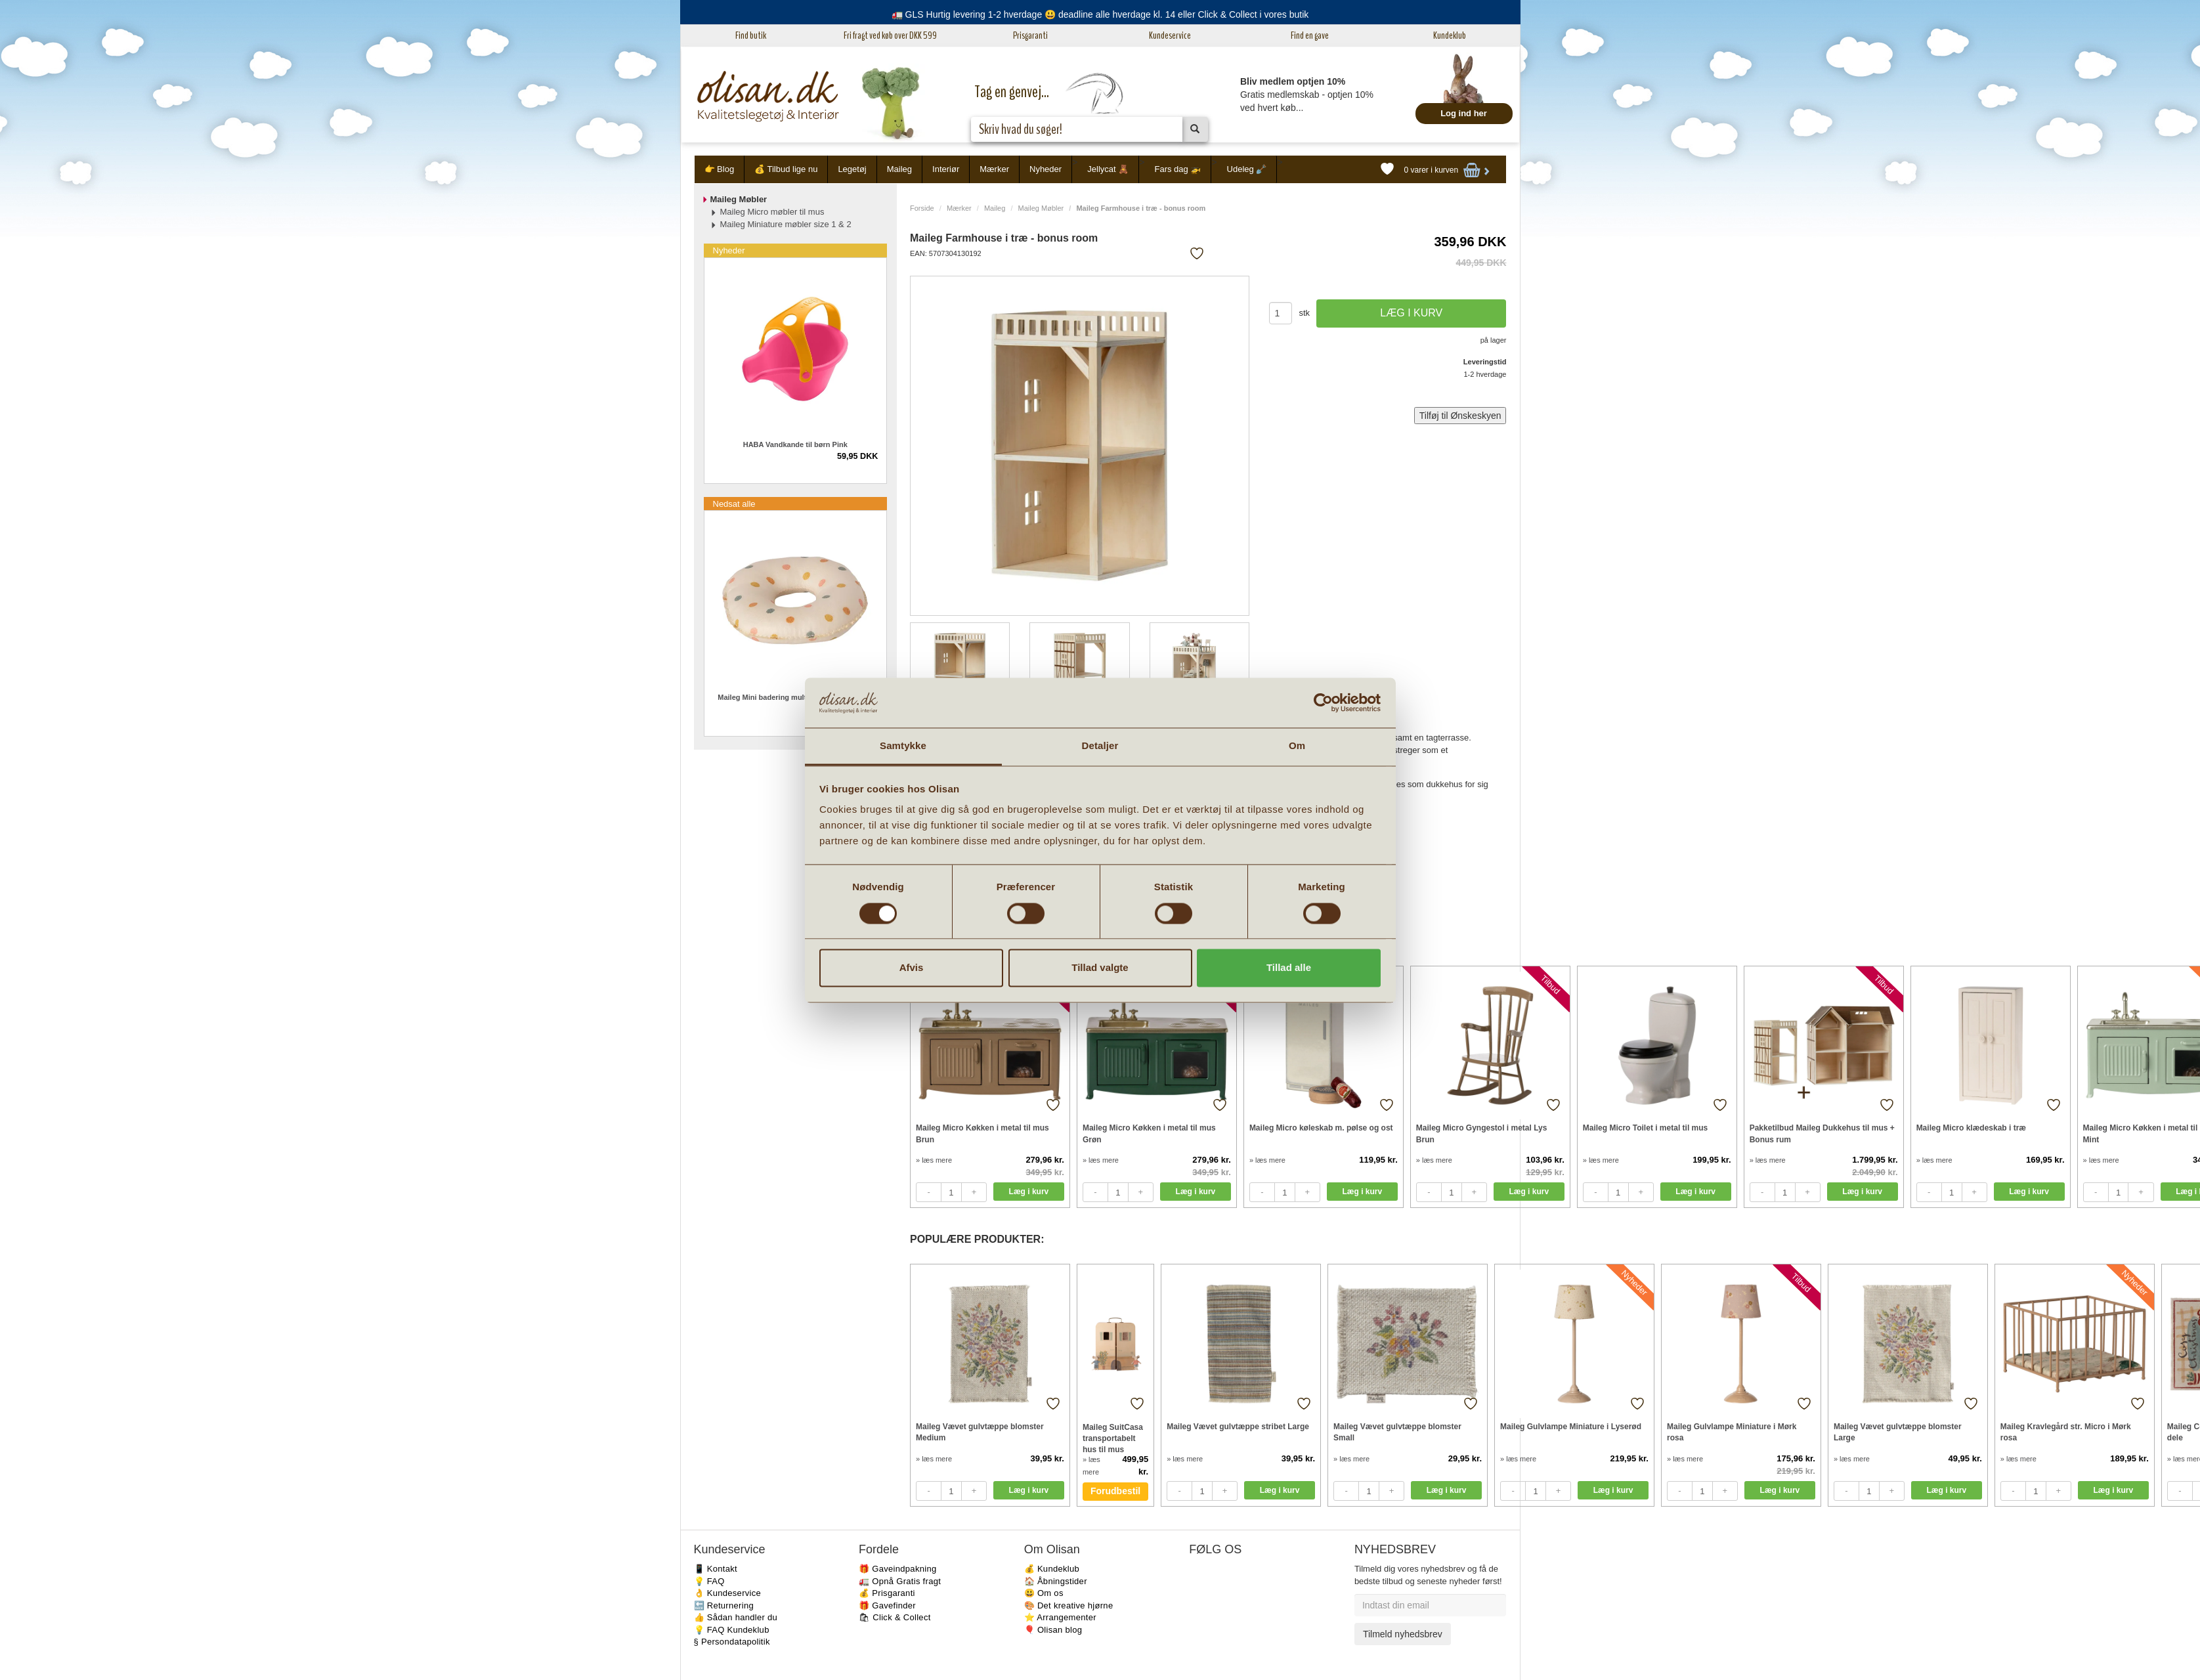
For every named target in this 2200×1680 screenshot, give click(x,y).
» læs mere (934, 1160)
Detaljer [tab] (1100, 746)
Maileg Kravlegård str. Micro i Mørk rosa (2065, 1432)
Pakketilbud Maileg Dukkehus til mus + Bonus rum (1822, 1133)
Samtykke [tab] (903, 746)
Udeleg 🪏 (1247, 169)
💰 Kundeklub (1051, 1569)
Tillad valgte (1099, 968)
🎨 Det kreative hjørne (1068, 1605)
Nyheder (1045, 169)
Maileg (899, 169)
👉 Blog (719, 169)
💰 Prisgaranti (887, 1593)
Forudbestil (1115, 1491)
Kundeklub (1449, 35)
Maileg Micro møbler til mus (772, 212)
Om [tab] (1297, 746)
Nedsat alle (734, 504)
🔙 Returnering (724, 1605)
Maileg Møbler (1041, 208)
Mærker (994, 169)
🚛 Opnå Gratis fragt (900, 1581)
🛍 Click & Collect (895, 1617)
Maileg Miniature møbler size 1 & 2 (786, 224)
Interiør (945, 169)
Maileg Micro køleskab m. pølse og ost (1321, 1127)
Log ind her (1463, 113)
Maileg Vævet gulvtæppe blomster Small (1397, 1432)
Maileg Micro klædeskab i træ (1971, 1127)
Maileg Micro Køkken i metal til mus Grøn (1149, 1133)
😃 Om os (1044, 1593)
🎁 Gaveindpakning (897, 1569)
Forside (922, 208)
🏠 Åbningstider (1055, 1581)
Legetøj (852, 169)
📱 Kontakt (715, 1569)
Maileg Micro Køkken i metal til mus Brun (982, 1133)
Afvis (911, 968)
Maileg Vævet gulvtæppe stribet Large (1238, 1426)
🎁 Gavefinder (887, 1605)
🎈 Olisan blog (1053, 1630)
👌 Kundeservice (728, 1593)
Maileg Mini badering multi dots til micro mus (795, 697)
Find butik (750, 35)
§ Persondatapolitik (732, 1642)
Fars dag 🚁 (1177, 169)
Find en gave (1310, 35)
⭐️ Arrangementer (1060, 1617)
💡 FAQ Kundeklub (731, 1630)
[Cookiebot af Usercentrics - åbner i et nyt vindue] (1323, 702)
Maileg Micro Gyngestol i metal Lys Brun (1481, 1133)
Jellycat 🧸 (1108, 169)
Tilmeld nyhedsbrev (1402, 1634)
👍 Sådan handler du (736, 1617)
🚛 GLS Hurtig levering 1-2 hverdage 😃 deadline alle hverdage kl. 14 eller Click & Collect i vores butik (1100, 14)
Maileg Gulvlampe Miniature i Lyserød (1570, 1426)
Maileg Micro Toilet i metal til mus (1645, 1127)
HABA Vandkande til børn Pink (795, 444)
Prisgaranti (1030, 35)
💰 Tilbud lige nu (785, 169)
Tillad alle (1288, 968)
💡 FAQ (709, 1581)
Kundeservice (1170, 35)
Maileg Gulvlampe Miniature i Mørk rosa (1731, 1432)
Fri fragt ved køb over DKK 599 (890, 35)
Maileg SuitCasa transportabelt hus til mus (1113, 1438)
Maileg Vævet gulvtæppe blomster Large (1898, 1432)
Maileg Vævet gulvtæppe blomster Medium (980, 1432)
